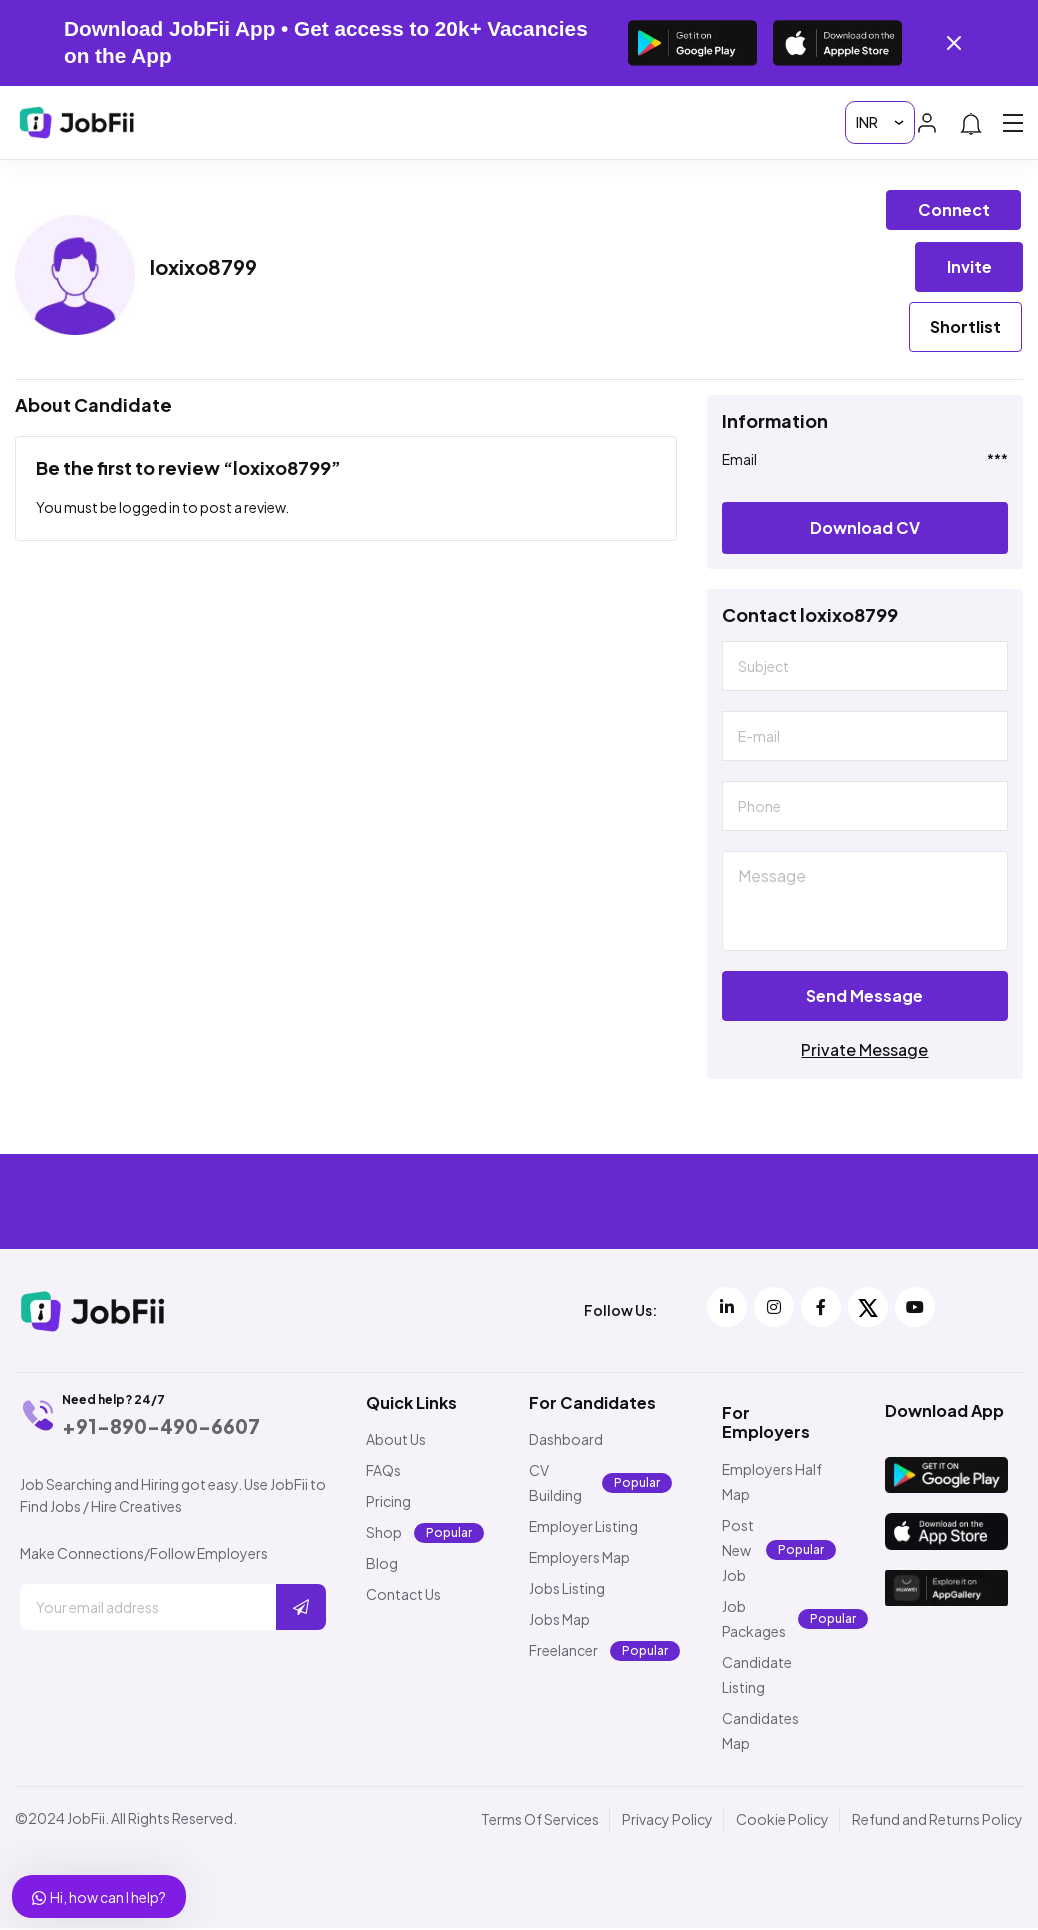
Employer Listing (583, 1528)
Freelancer (563, 1652)
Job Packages (754, 1620)
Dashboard (566, 1441)
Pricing (388, 1503)
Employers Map (579, 1559)
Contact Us (403, 1596)
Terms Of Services (540, 1821)
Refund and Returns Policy (937, 1821)
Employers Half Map (772, 1483)
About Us (396, 1441)
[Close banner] (954, 43)
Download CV (865, 529)
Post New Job (738, 1552)
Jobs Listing (567, 1590)
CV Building (555, 1484)
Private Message (864, 1051)
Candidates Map (760, 1732)
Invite (969, 266)
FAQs (383, 1472)
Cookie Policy (782, 1821)
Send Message (864, 997)
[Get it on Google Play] (692, 43)
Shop (384, 1534)
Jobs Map (559, 1621)
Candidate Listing (757, 1676)
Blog (382, 1565)
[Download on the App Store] (837, 43)
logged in (149, 509)
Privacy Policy (667, 1821)
